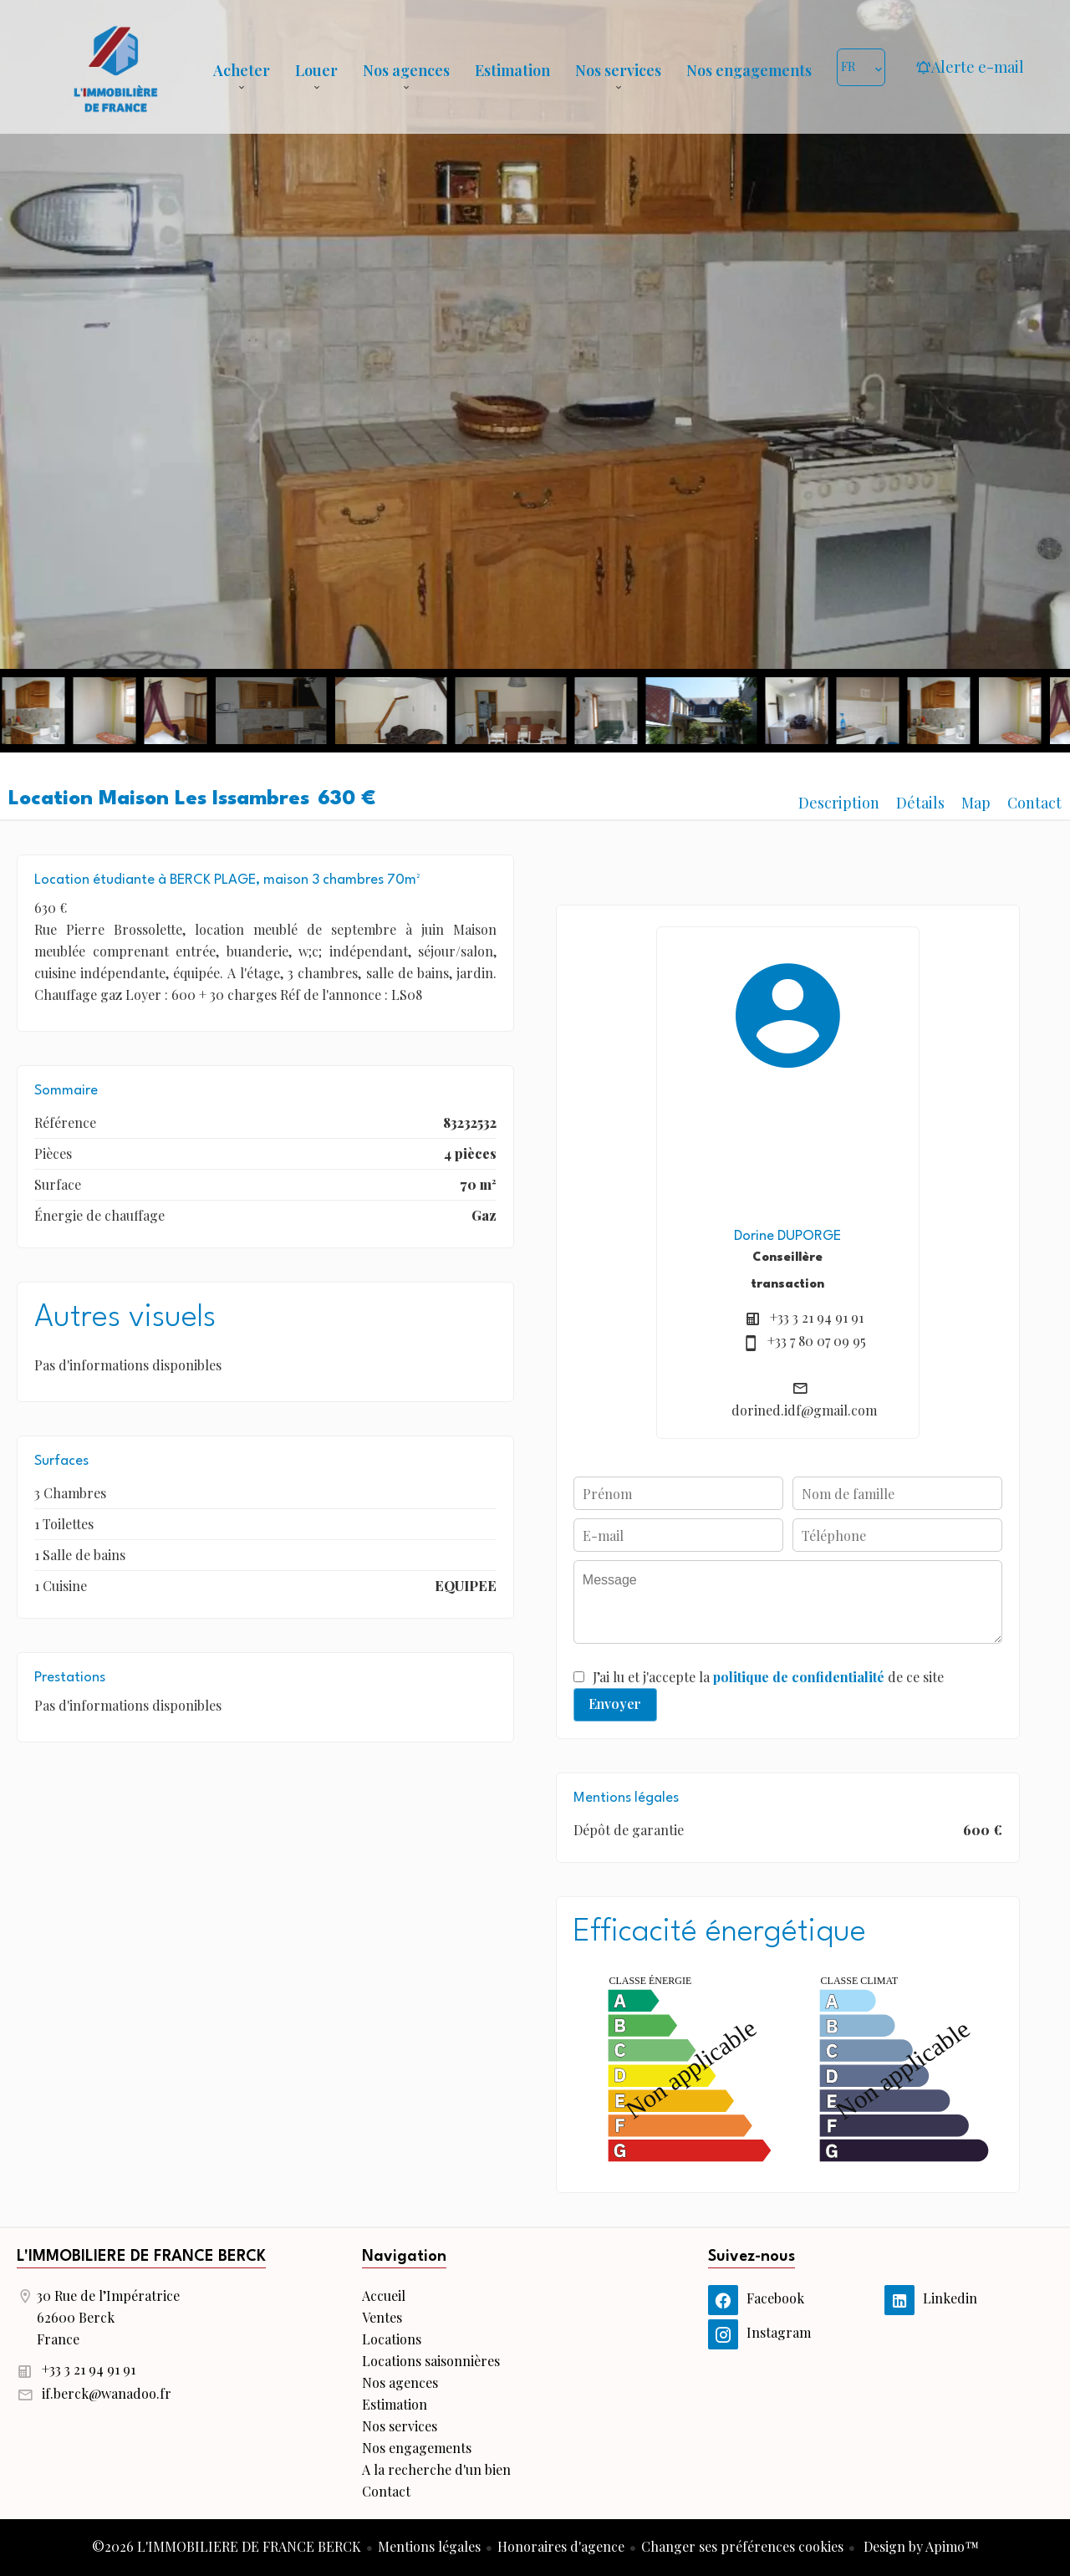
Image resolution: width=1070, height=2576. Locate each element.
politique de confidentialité (798, 1677)
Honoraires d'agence (560, 2546)
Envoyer (614, 1703)
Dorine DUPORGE (787, 1236)
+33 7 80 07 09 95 (816, 1340)
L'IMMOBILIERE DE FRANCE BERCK (141, 2256)
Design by (919, 2546)
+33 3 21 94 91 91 (817, 1317)
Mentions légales (429, 2546)
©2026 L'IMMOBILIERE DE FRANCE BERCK (226, 2546)
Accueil (115, 67)
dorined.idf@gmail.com (804, 1410)
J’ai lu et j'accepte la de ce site (768, 1677)
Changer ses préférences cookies (742, 2546)
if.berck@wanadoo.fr (106, 2393)
